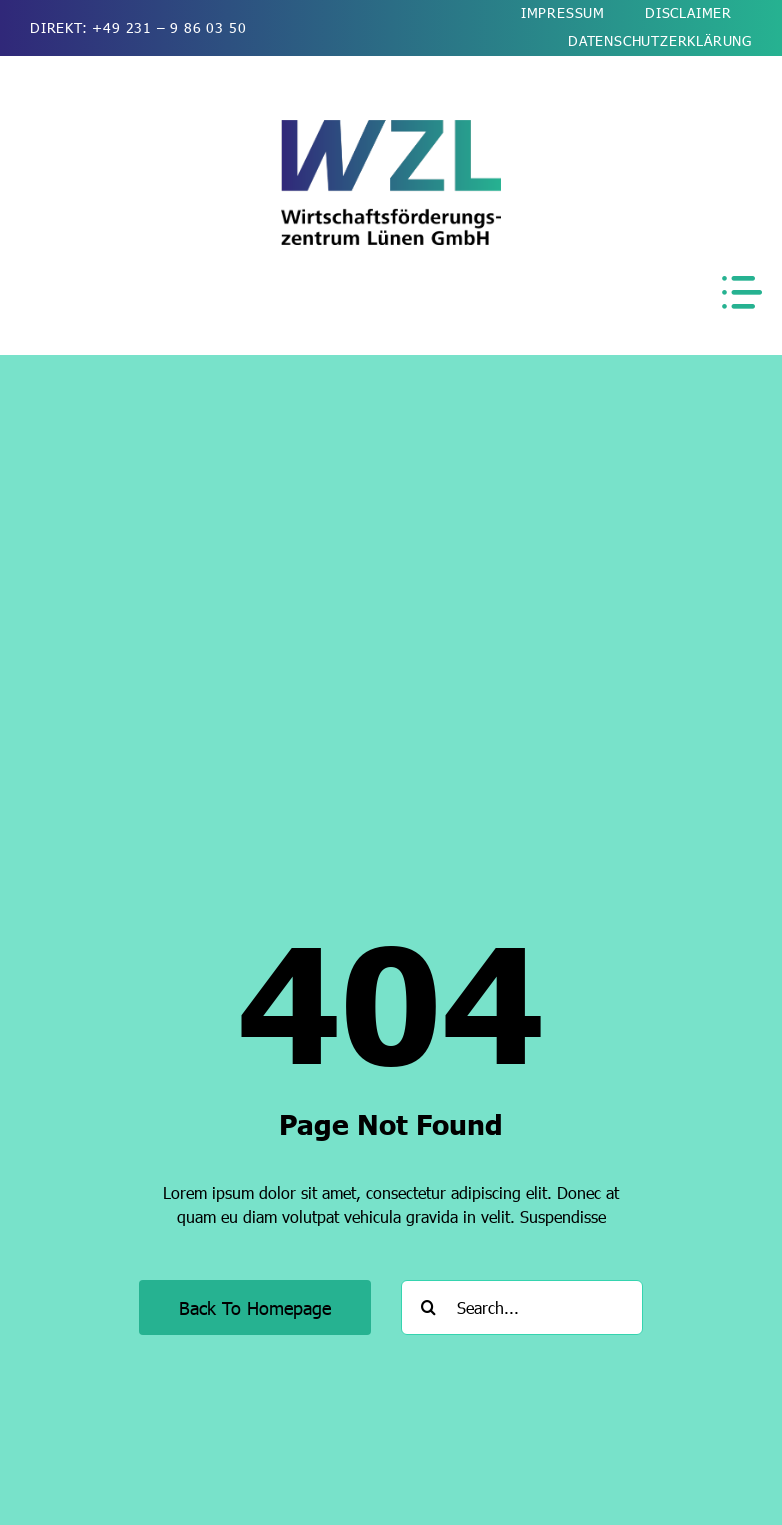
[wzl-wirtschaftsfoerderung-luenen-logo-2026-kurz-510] (391, 127)
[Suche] (428, 1307)
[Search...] (522, 1307)
